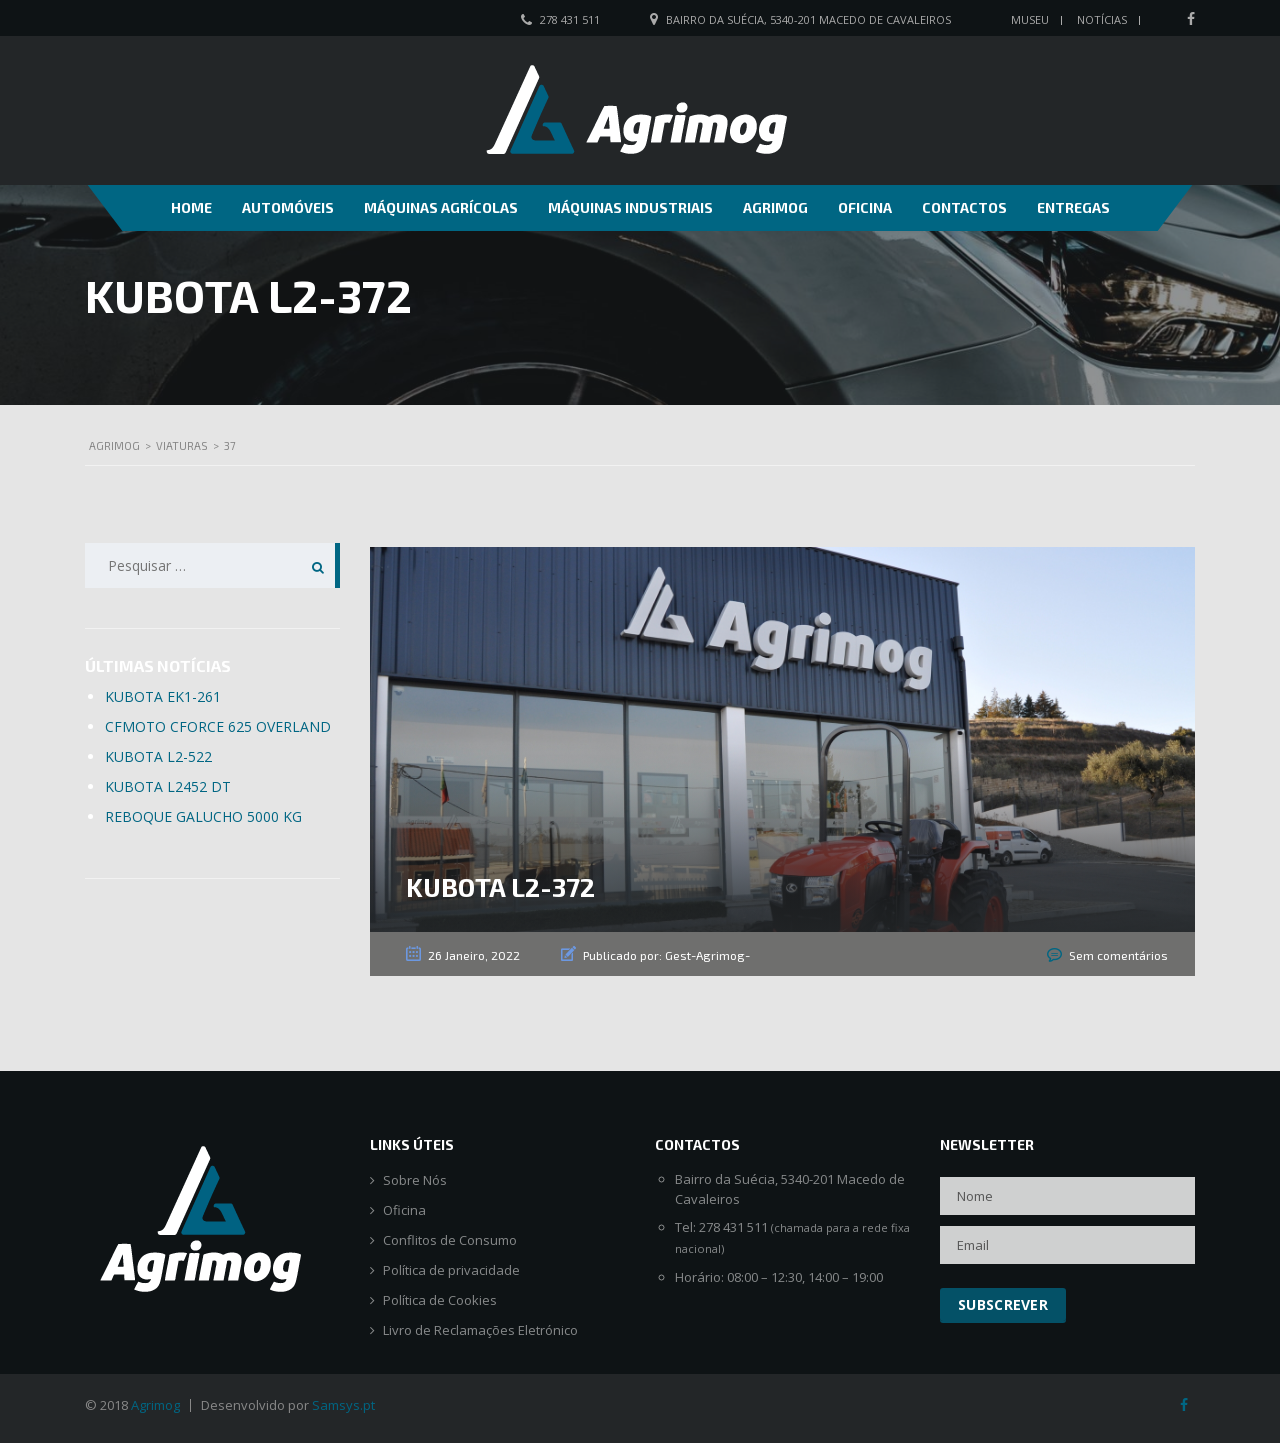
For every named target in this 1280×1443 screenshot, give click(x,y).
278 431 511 (570, 19)
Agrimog (775, 207)
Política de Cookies (440, 1300)
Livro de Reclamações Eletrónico (480, 1330)
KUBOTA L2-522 (158, 756)
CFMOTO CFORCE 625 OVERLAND (218, 726)
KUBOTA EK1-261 (163, 696)
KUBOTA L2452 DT (168, 786)
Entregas (1073, 207)
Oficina (865, 207)
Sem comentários (1118, 955)
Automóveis (288, 207)
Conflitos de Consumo (450, 1240)
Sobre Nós (415, 1180)
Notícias (1102, 19)
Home (191, 207)
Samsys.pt (343, 1405)
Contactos (964, 207)
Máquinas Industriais (630, 207)
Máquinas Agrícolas (441, 207)
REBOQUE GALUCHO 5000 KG (203, 816)
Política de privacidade (451, 1270)
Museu (1030, 19)
